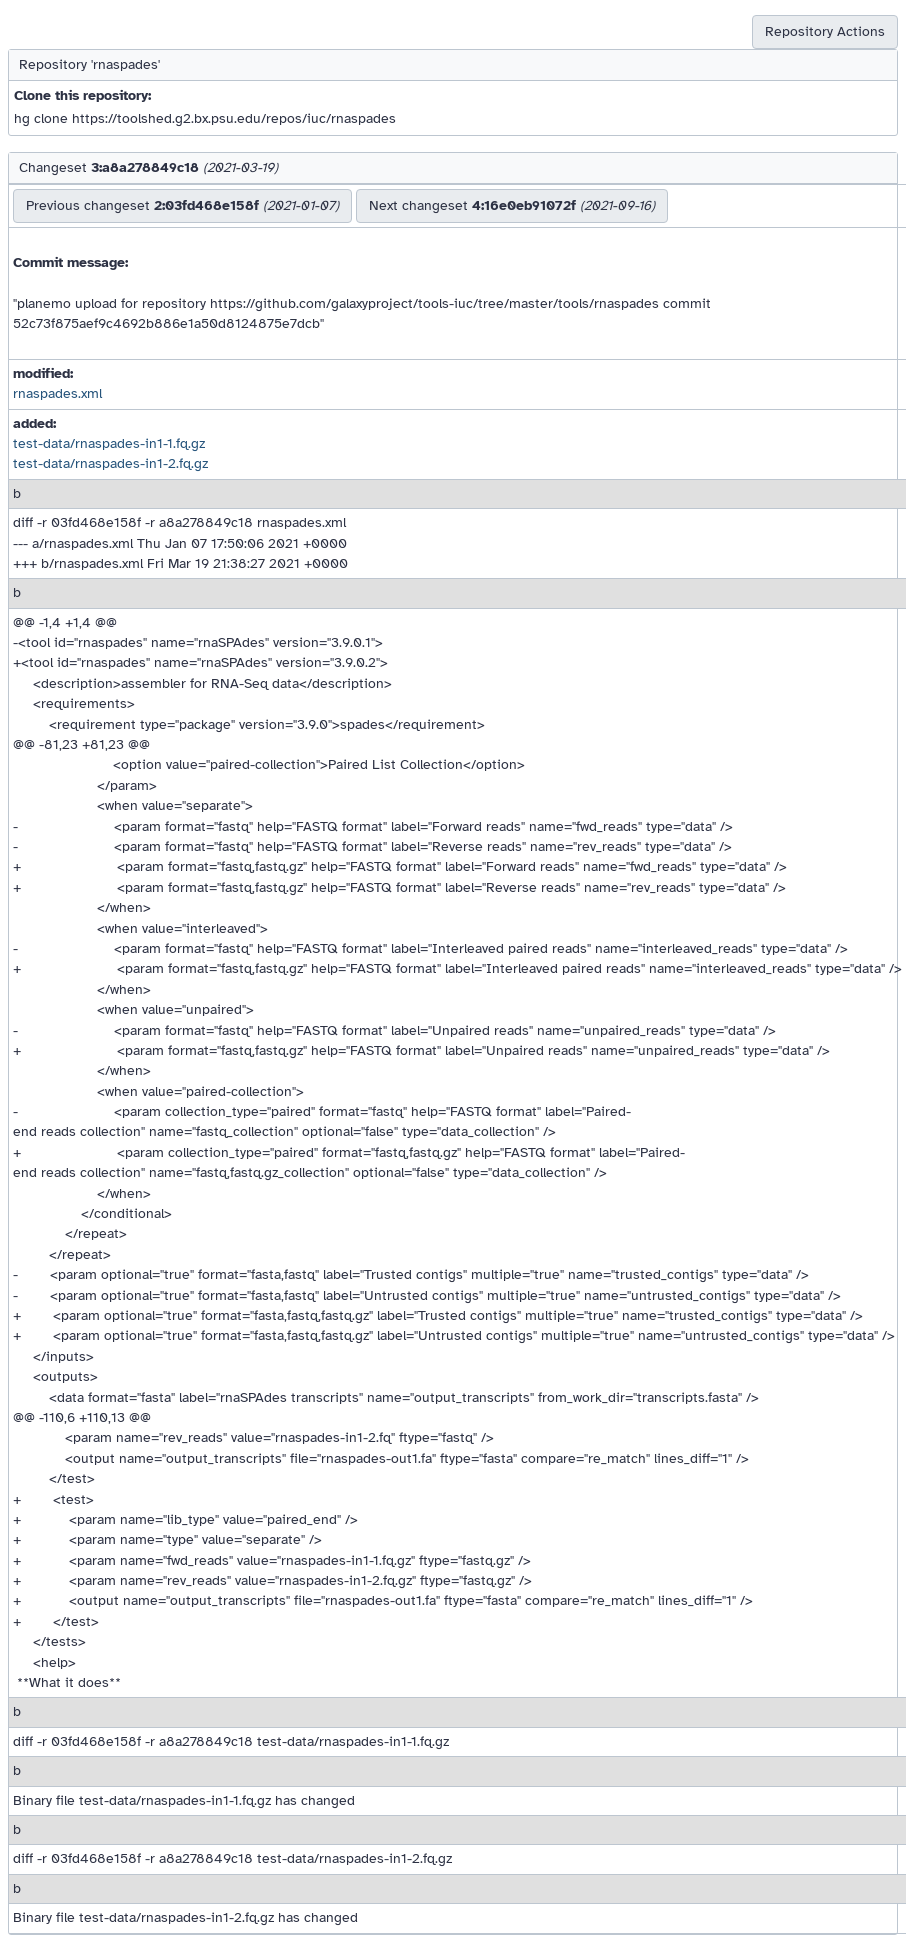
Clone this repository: (82, 95)
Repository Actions (825, 31)
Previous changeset (182, 205)
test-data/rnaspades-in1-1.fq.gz (109, 443)
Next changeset (512, 205)
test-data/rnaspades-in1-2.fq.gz (110, 463)
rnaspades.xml (57, 393)
